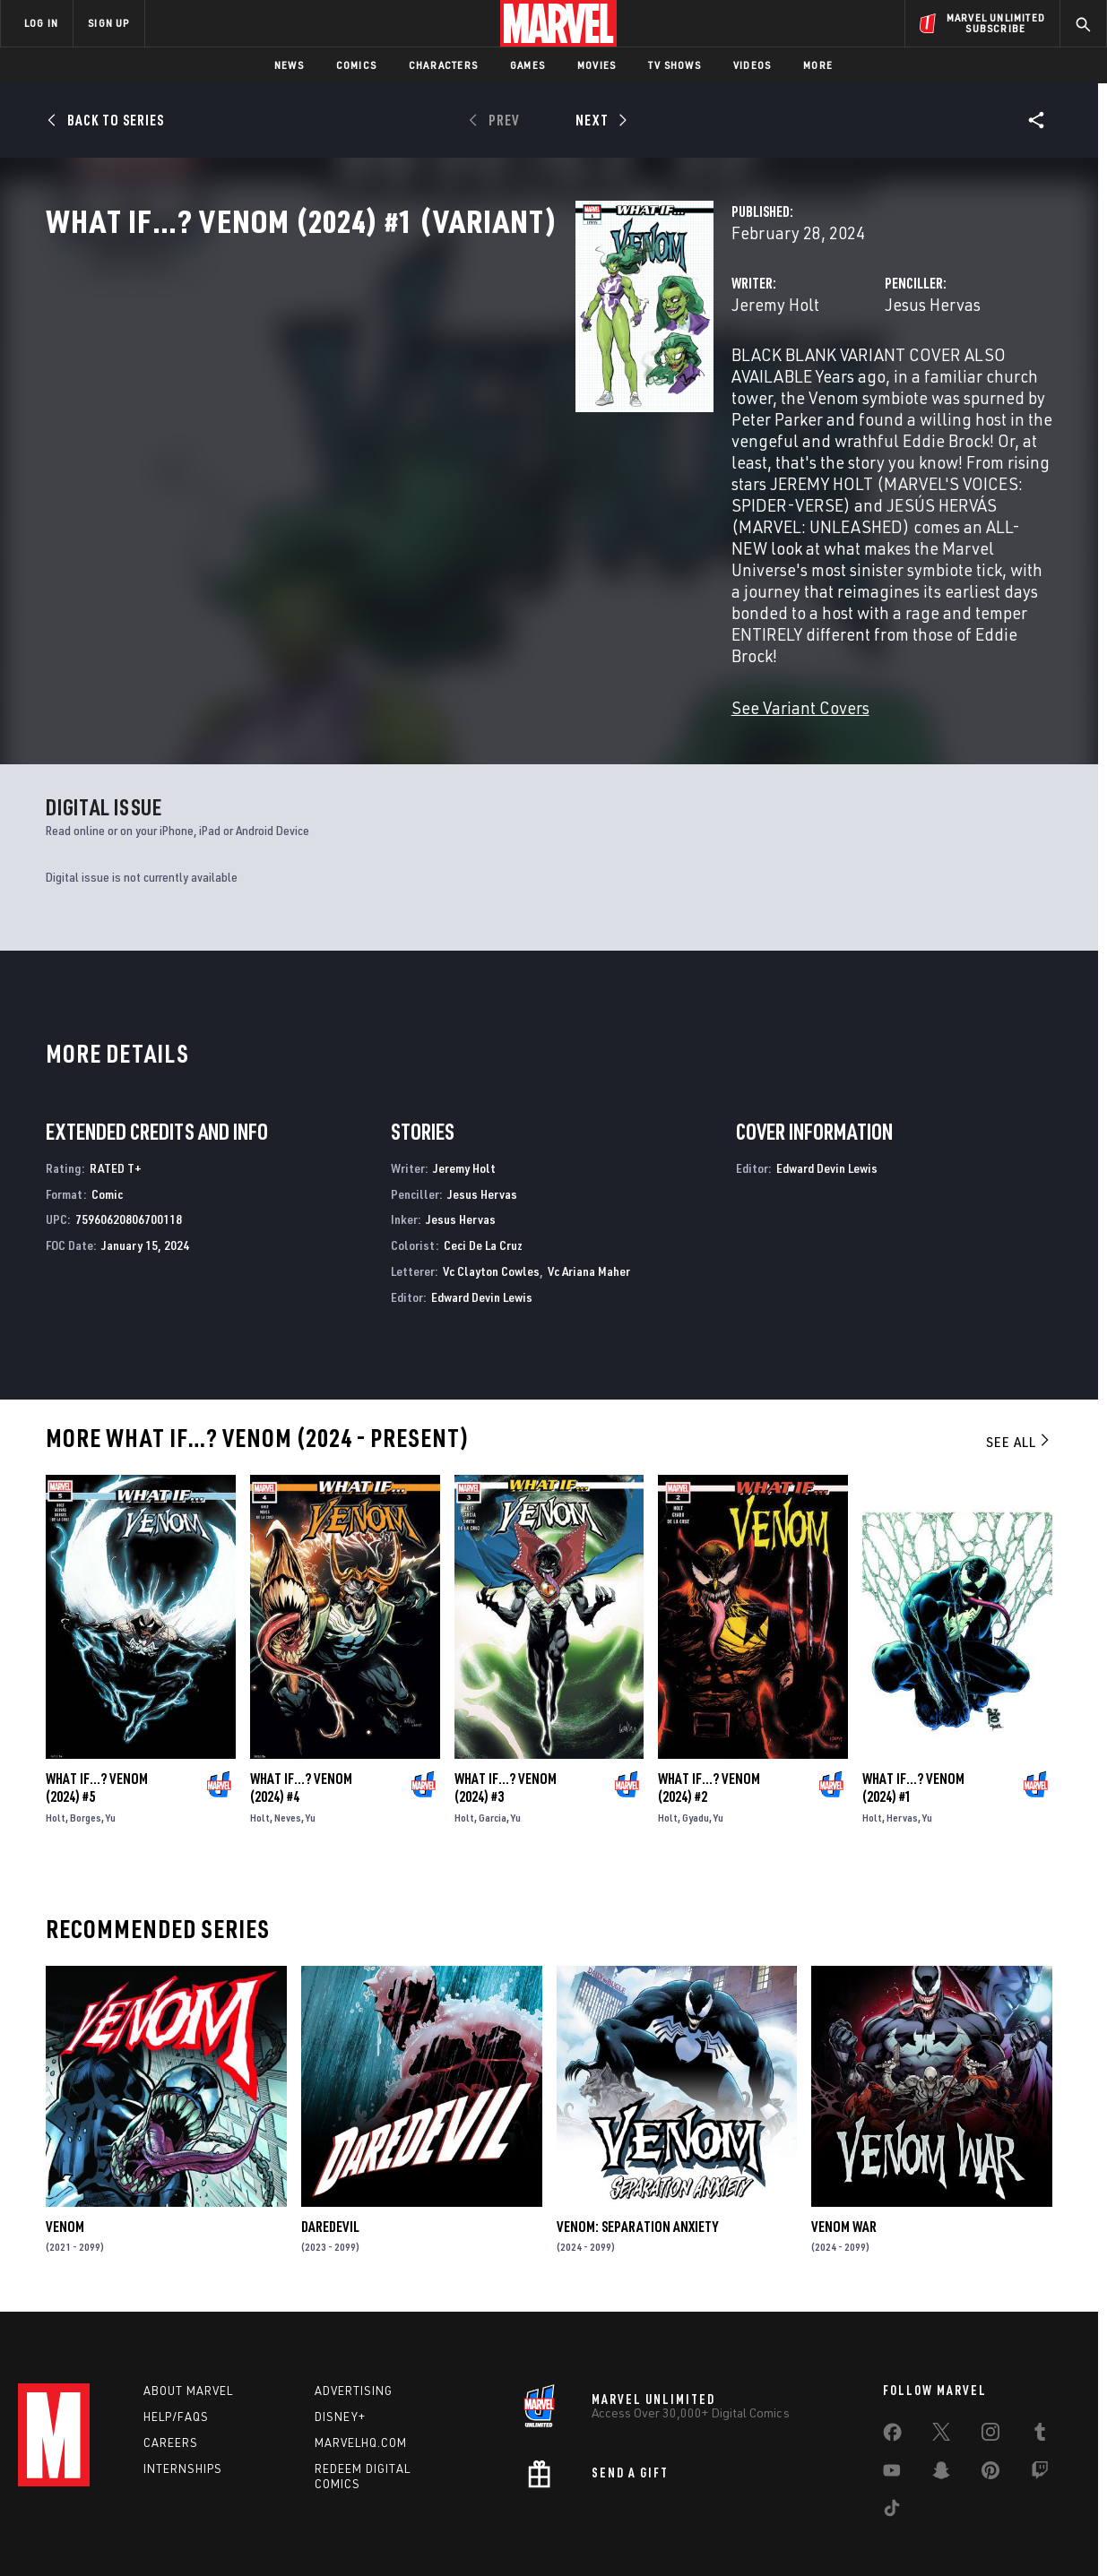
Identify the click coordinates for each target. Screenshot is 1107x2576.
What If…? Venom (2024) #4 (301, 1725)
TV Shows (674, 65)
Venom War (844, 2164)
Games (527, 65)
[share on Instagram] (990, 2382)
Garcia (492, 1755)
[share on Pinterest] (990, 2420)
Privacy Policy (213, 2533)
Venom (65, 2164)
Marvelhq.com (361, 2388)
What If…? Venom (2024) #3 (505, 1725)
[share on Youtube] (892, 2420)
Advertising (354, 2337)
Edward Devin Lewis (481, 1234)
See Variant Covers (429, 614)
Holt (55, 1755)
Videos (752, 65)
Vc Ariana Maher (589, 1208)
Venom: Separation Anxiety (637, 2164)
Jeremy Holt (404, 383)
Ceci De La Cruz (483, 1182)
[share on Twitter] (941, 2382)
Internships (182, 2414)
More (818, 65)
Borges (85, 1755)
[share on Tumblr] (1040, 2382)
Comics (356, 65)
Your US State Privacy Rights (333, 2533)
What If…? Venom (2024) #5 (97, 1725)
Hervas (902, 1755)
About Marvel (188, 2337)
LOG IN (41, 23)
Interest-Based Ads (863, 2533)
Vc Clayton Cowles (491, 1208)
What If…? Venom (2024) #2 (709, 1725)
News (289, 65)
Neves (287, 1755)
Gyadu (695, 1755)
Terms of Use (131, 2533)
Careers (170, 2388)
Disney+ (340, 2363)
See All (1019, 1378)
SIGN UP (108, 23)
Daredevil (330, 2164)
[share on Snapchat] (941, 2420)
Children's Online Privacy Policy (611, 2533)
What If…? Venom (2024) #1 (913, 1725)
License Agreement (751, 2533)
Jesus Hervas (747, 383)
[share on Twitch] (1040, 2420)
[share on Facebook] (892, 2382)
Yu (111, 1755)
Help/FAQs (176, 2363)
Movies (596, 65)
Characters (443, 65)
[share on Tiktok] (892, 2458)
